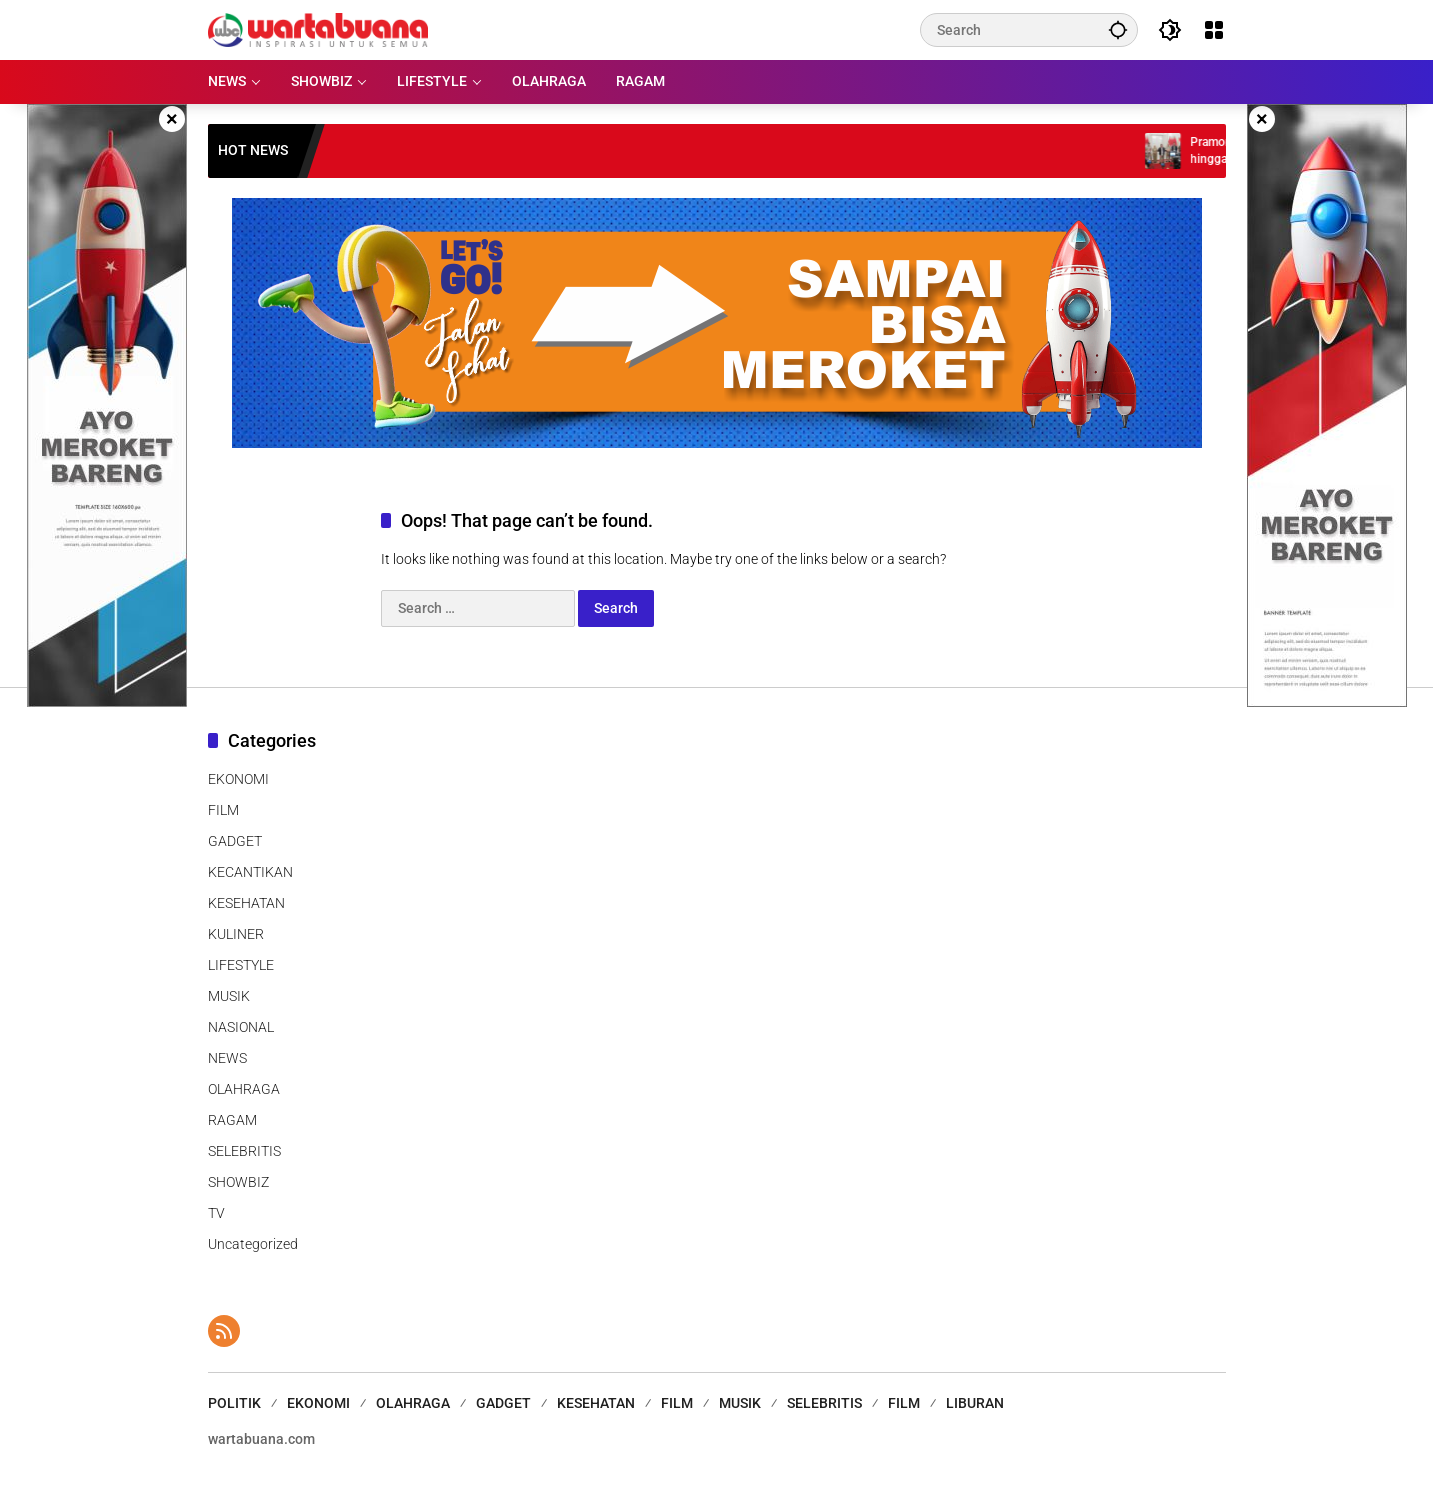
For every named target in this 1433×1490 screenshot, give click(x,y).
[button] (1118, 29)
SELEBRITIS (244, 1151)
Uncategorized (253, 1244)
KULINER (236, 934)
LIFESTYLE (241, 965)
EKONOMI (238, 779)
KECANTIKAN (250, 872)
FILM (223, 810)
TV (216, 1213)
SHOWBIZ (238, 1182)
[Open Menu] (1214, 30)
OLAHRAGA (244, 1089)
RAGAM (232, 1120)
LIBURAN (975, 1403)
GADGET (235, 841)
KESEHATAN (246, 903)
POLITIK (234, 1403)
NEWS (227, 1058)
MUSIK (229, 996)
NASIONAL (241, 1027)
